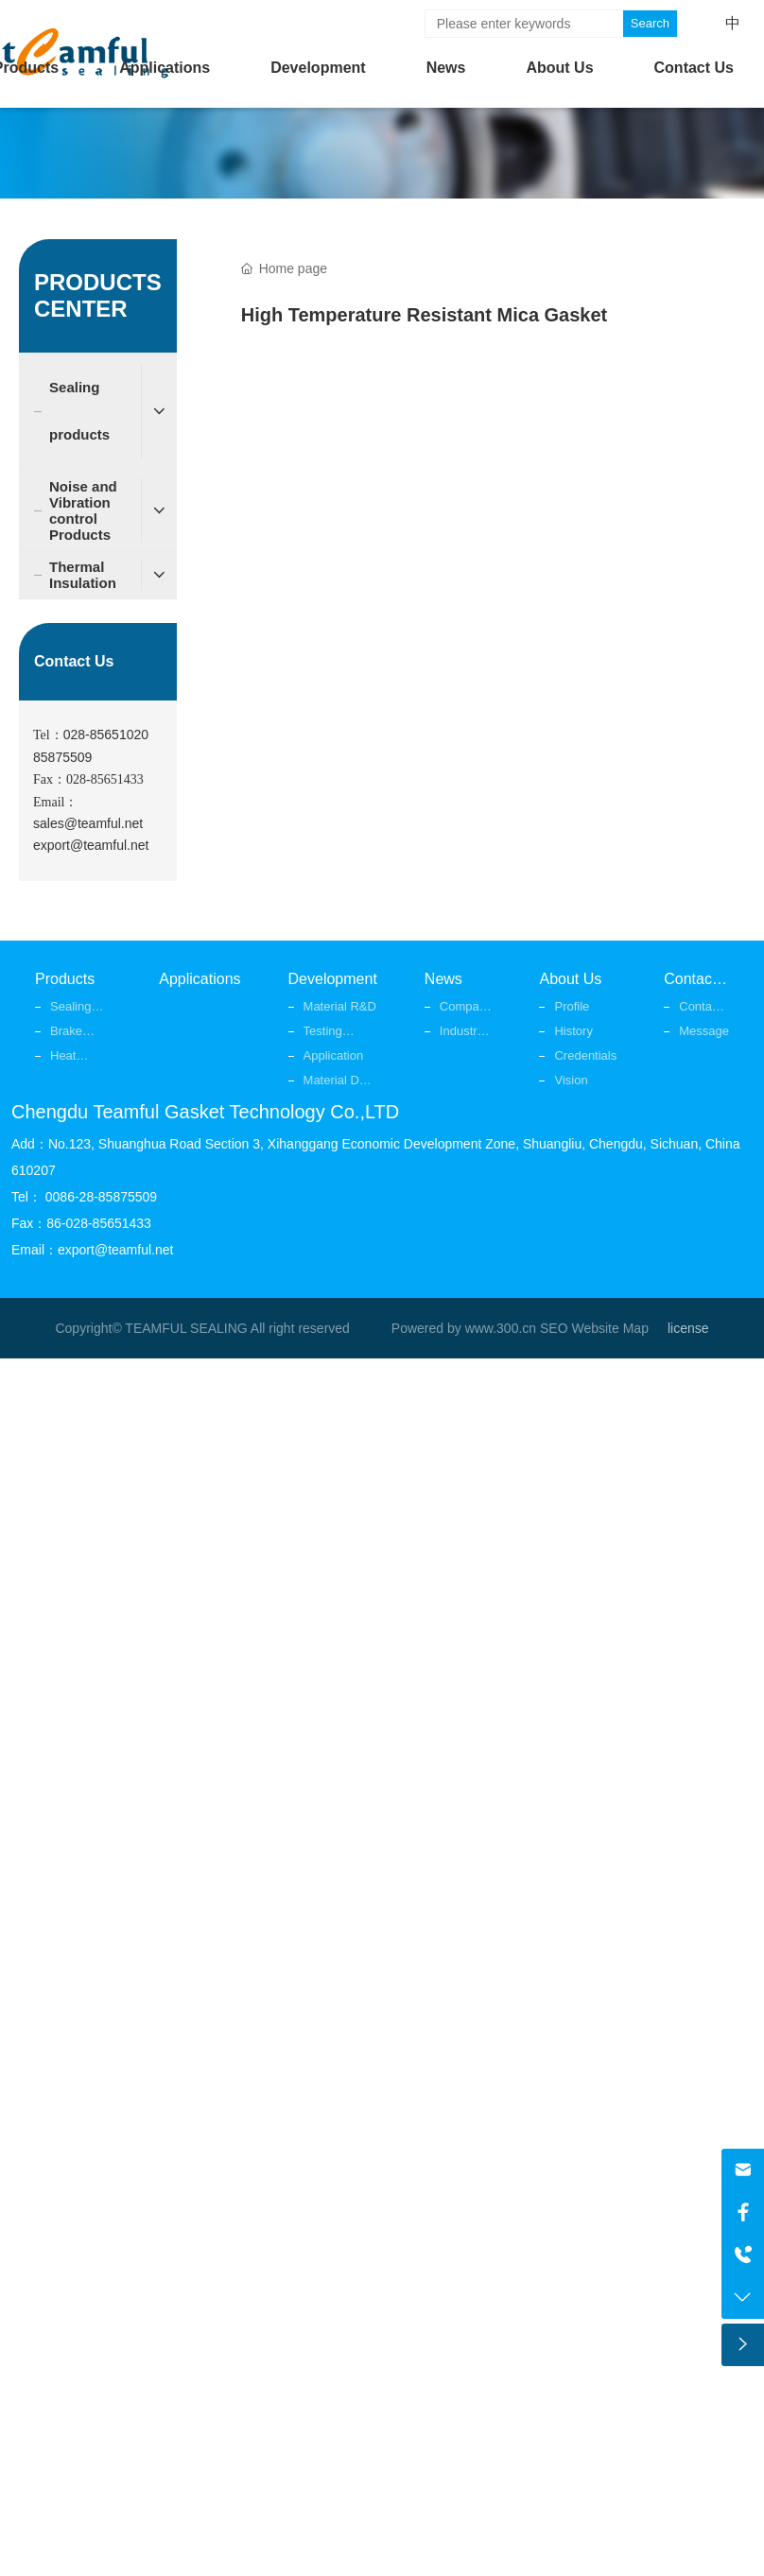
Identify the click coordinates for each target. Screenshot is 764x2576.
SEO (554, 1328)
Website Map (609, 1328)
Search (650, 23)
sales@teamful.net (88, 823)
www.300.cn (500, 1328)
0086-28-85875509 (101, 1196)
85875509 (62, 757)
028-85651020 (105, 734)
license (688, 1328)
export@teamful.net (90, 845)
